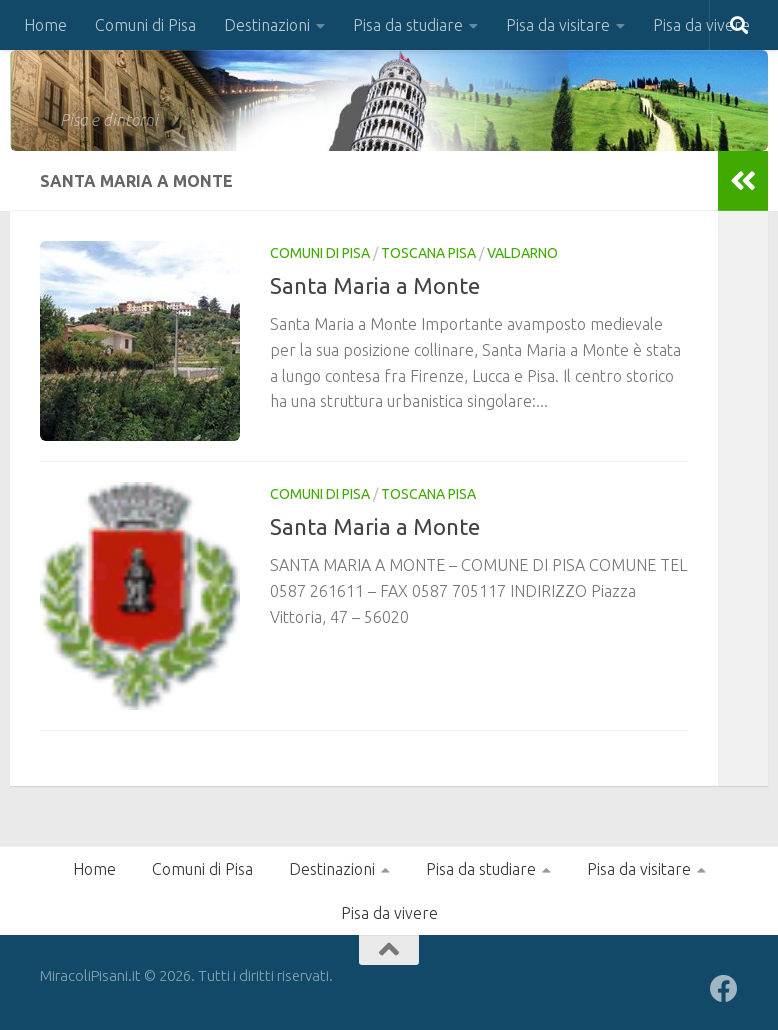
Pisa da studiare (408, 25)
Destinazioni (267, 25)
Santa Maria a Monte (375, 285)
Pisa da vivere (701, 25)
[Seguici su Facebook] (724, 989)
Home (45, 25)
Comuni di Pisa (145, 25)
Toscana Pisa (428, 253)
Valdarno (522, 253)
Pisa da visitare (558, 25)
